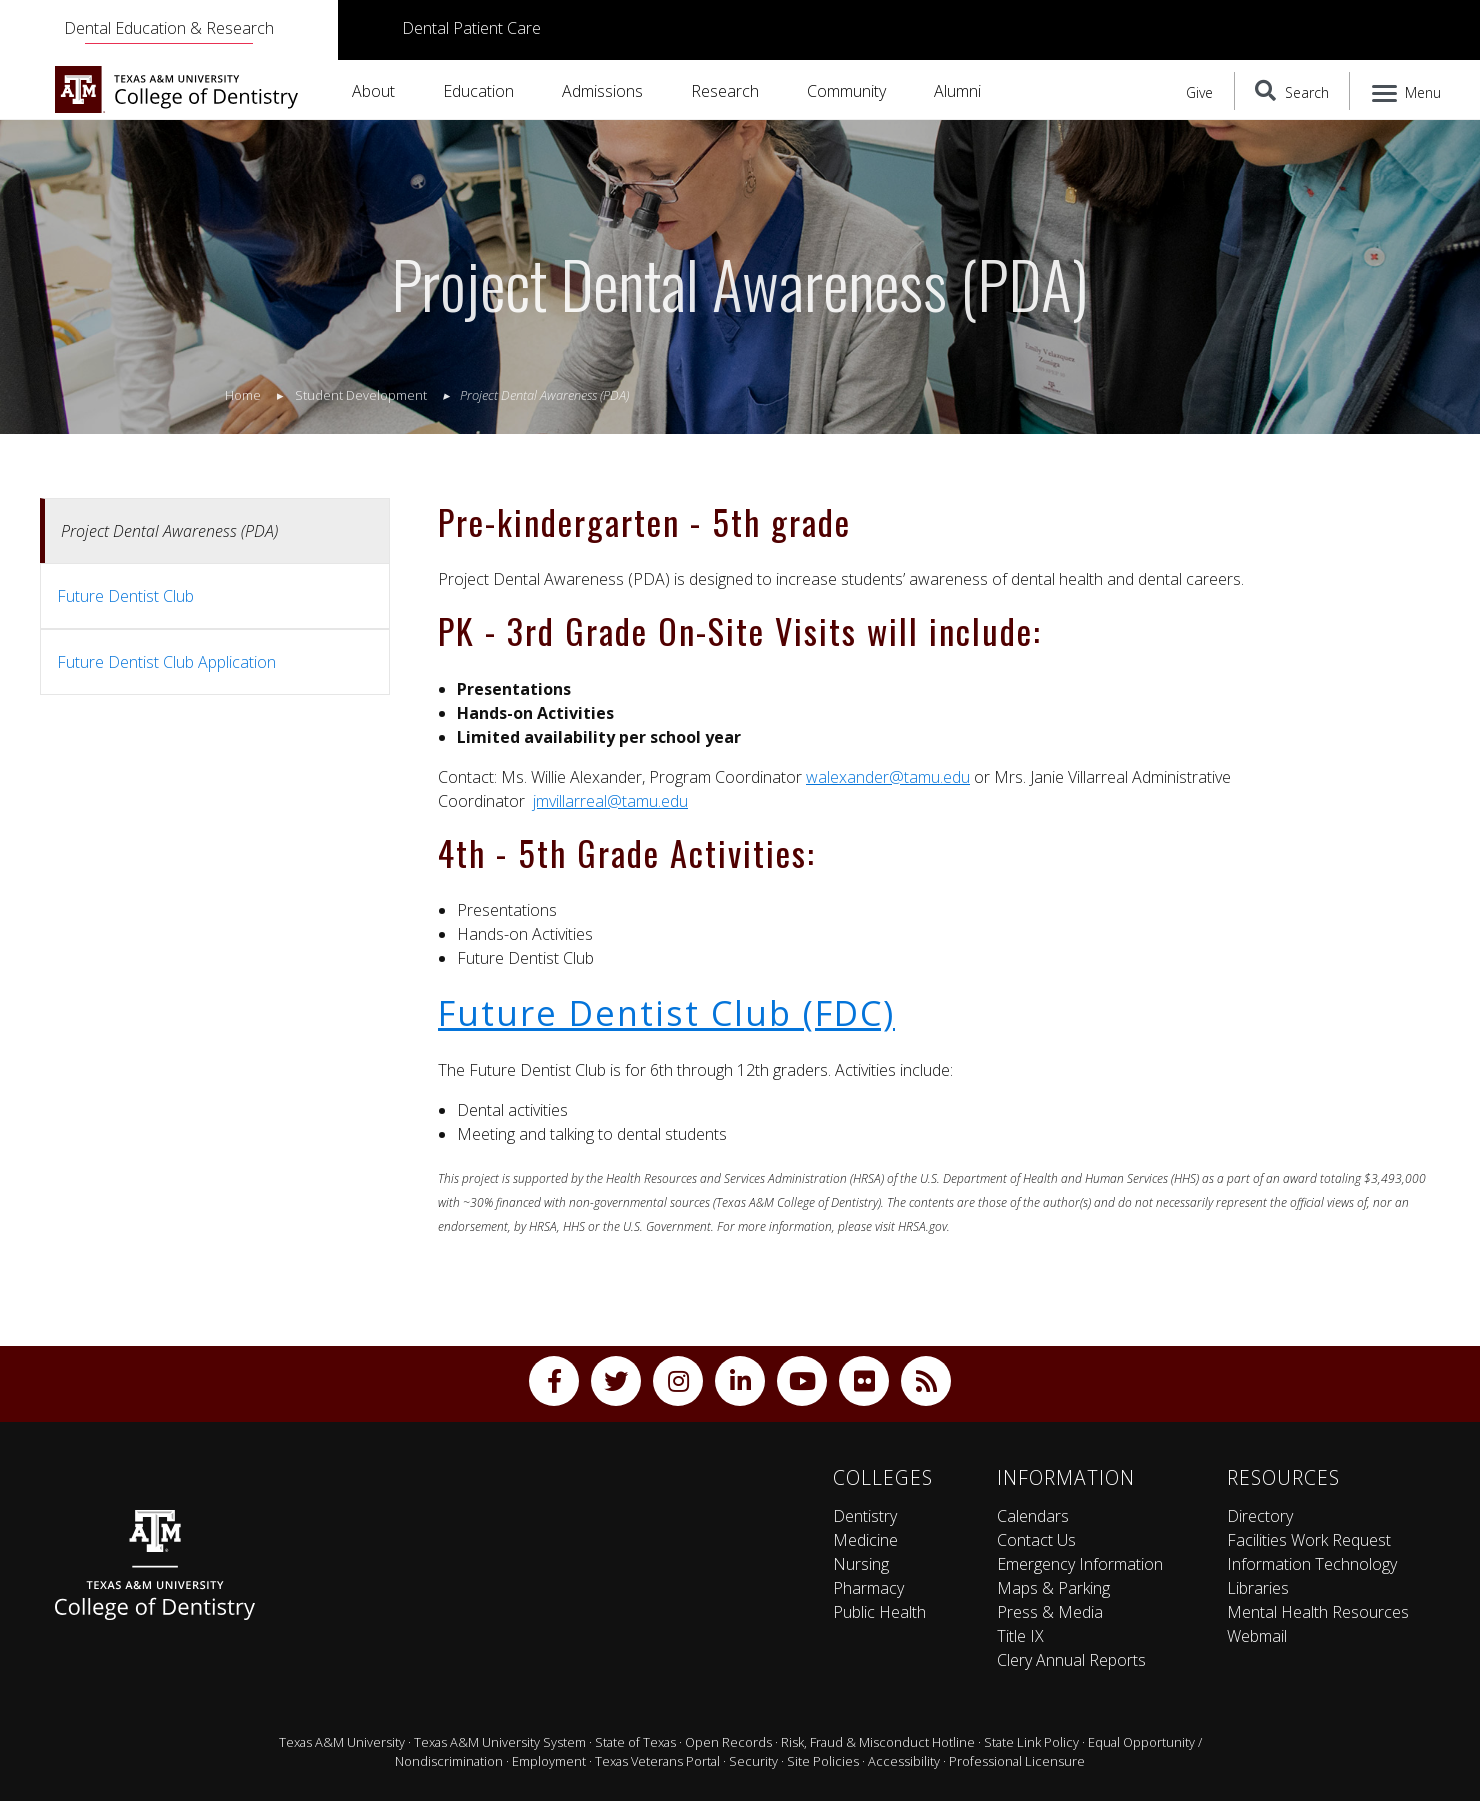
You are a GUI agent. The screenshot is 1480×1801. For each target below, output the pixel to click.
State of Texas (635, 1742)
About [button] (373, 91)
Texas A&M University (342, 1742)
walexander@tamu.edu (888, 777)
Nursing (861, 1564)
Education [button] (478, 91)
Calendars (1033, 1516)
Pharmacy (868, 1588)
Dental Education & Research (169, 28)
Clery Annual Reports (1071, 1660)
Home (243, 395)
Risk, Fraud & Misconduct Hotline (878, 1742)
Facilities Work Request (1309, 1540)
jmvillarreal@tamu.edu (610, 801)
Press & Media (1050, 1612)
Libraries (1258, 1588)
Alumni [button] (957, 91)
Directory (1260, 1516)
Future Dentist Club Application (166, 662)
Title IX (1020, 1636)
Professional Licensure (1017, 1761)
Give (1199, 92)
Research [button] (725, 91)
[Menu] (1407, 91)
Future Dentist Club (125, 596)
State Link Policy (1031, 1742)
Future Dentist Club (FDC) (666, 1012)
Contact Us (1036, 1540)
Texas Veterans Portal (657, 1761)
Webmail (1257, 1636)
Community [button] (846, 91)
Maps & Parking (1053, 1588)
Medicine (865, 1540)
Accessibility (904, 1761)
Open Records (728, 1742)
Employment (549, 1761)
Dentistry (865, 1516)
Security (753, 1761)
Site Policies (823, 1761)
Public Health (879, 1612)
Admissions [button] (602, 91)
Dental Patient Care (471, 28)
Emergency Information (1080, 1564)
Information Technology (1312, 1564)
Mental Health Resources (1318, 1612)
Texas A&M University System (500, 1742)
